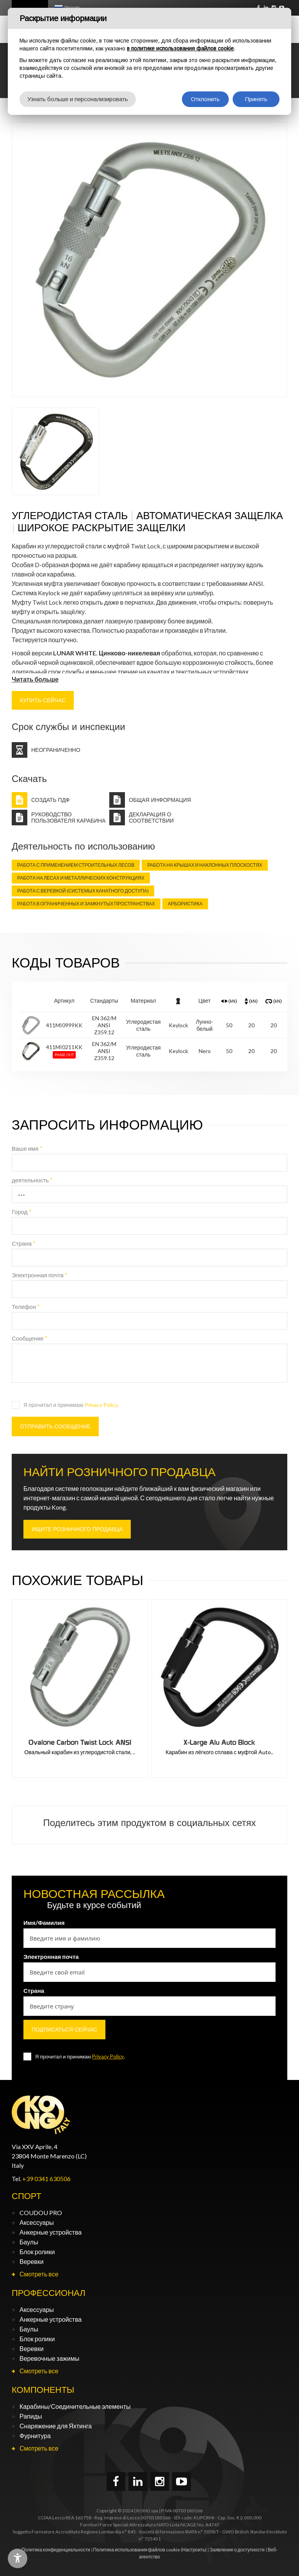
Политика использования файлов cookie (136, 2550)
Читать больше (35, 679)
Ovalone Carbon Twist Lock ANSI (219, 1742)
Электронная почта (40, 1274)
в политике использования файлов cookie (180, 48)
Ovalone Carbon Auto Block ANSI (80, 1742)
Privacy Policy (101, 1404)
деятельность (32, 1180)
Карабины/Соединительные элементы (75, 2406)
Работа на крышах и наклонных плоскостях (204, 865)
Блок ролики (37, 2251)
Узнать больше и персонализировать (77, 99)
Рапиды (31, 2416)
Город (22, 1211)
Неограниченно (55, 750)
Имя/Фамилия (44, 1922)
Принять (256, 99)
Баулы (29, 2242)
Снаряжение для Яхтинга (56, 2426)
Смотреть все (39, 2274)
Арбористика (185, 904)
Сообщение (30, 1338)
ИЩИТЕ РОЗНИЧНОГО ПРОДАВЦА (77, 1529)
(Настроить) (194, 2550)
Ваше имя (27, 1148)
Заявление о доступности (237, 2550)
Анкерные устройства (51, 2232)
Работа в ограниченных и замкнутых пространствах (86, 904)
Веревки (32, 2261)
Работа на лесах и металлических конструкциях (80, 878)
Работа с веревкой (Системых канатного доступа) (83, 891)
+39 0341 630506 (46, 2178)
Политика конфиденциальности (55, 2550)
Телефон (26, 1306)
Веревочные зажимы (49, 2358)
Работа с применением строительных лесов (75, 865)
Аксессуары (37, 2222)
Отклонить (205, 99)
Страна (24, 1243)
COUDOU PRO (41, 2212)
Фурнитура (35, 2435)
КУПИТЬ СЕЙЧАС (43, 700)
